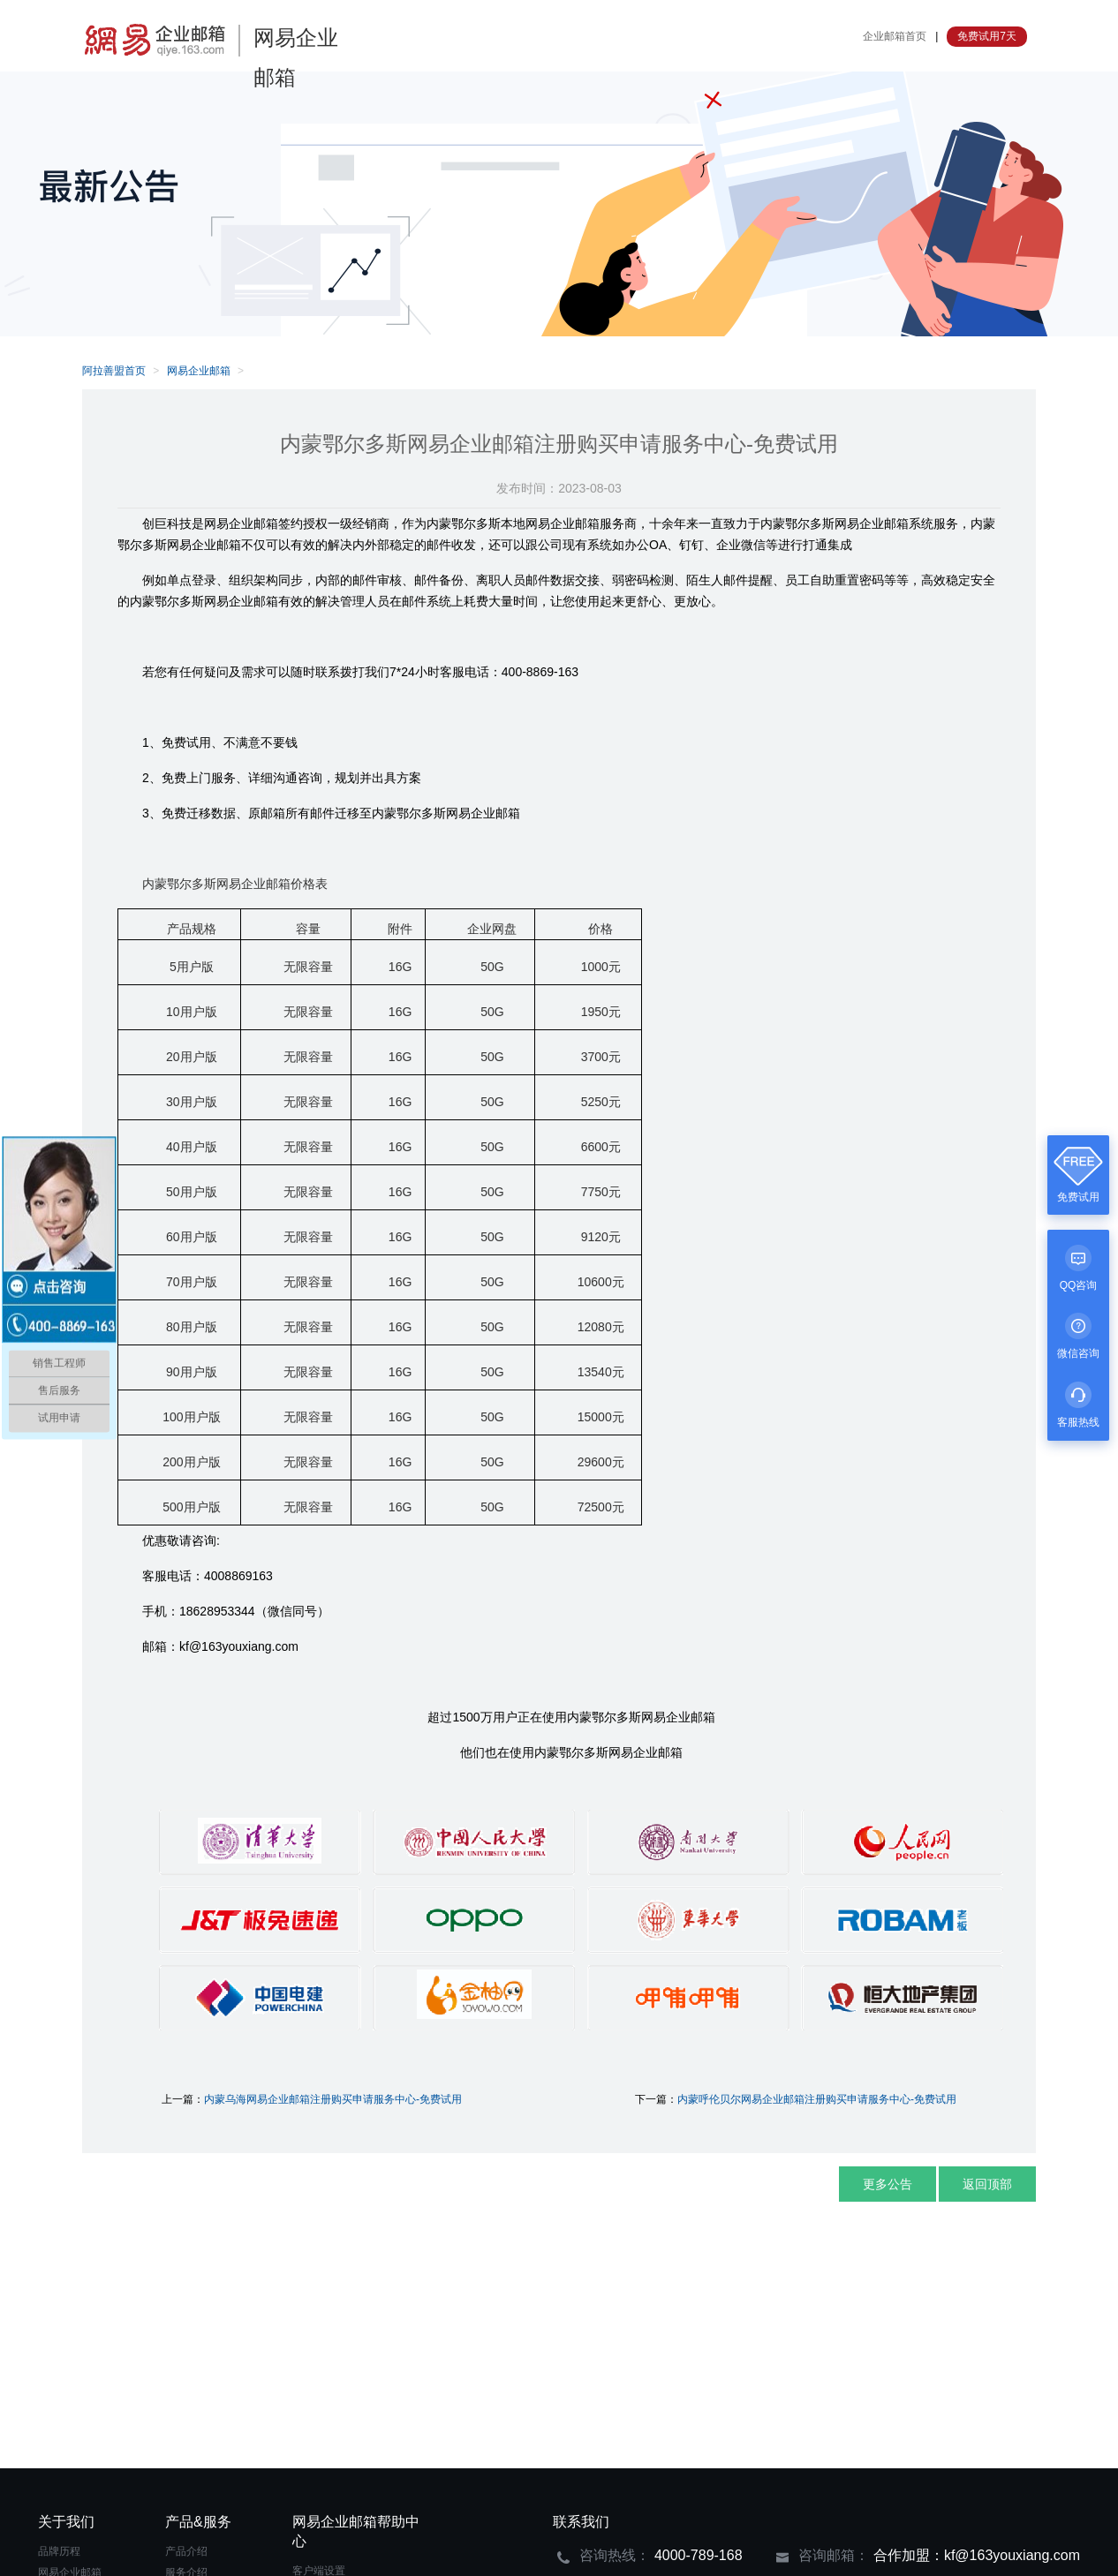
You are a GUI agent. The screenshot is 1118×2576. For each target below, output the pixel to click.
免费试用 (1078, 1197)
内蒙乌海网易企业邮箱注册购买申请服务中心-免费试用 (333, 2099)
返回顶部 (987, 2184)
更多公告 (887, 2184)
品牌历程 (59, 2551)
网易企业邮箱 (198, 371)
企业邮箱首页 (894, 36)
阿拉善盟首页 (114, 371)
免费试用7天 (986, 36)
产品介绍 (186, 2551)
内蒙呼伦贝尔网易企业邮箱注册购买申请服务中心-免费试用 (816, 2099)
